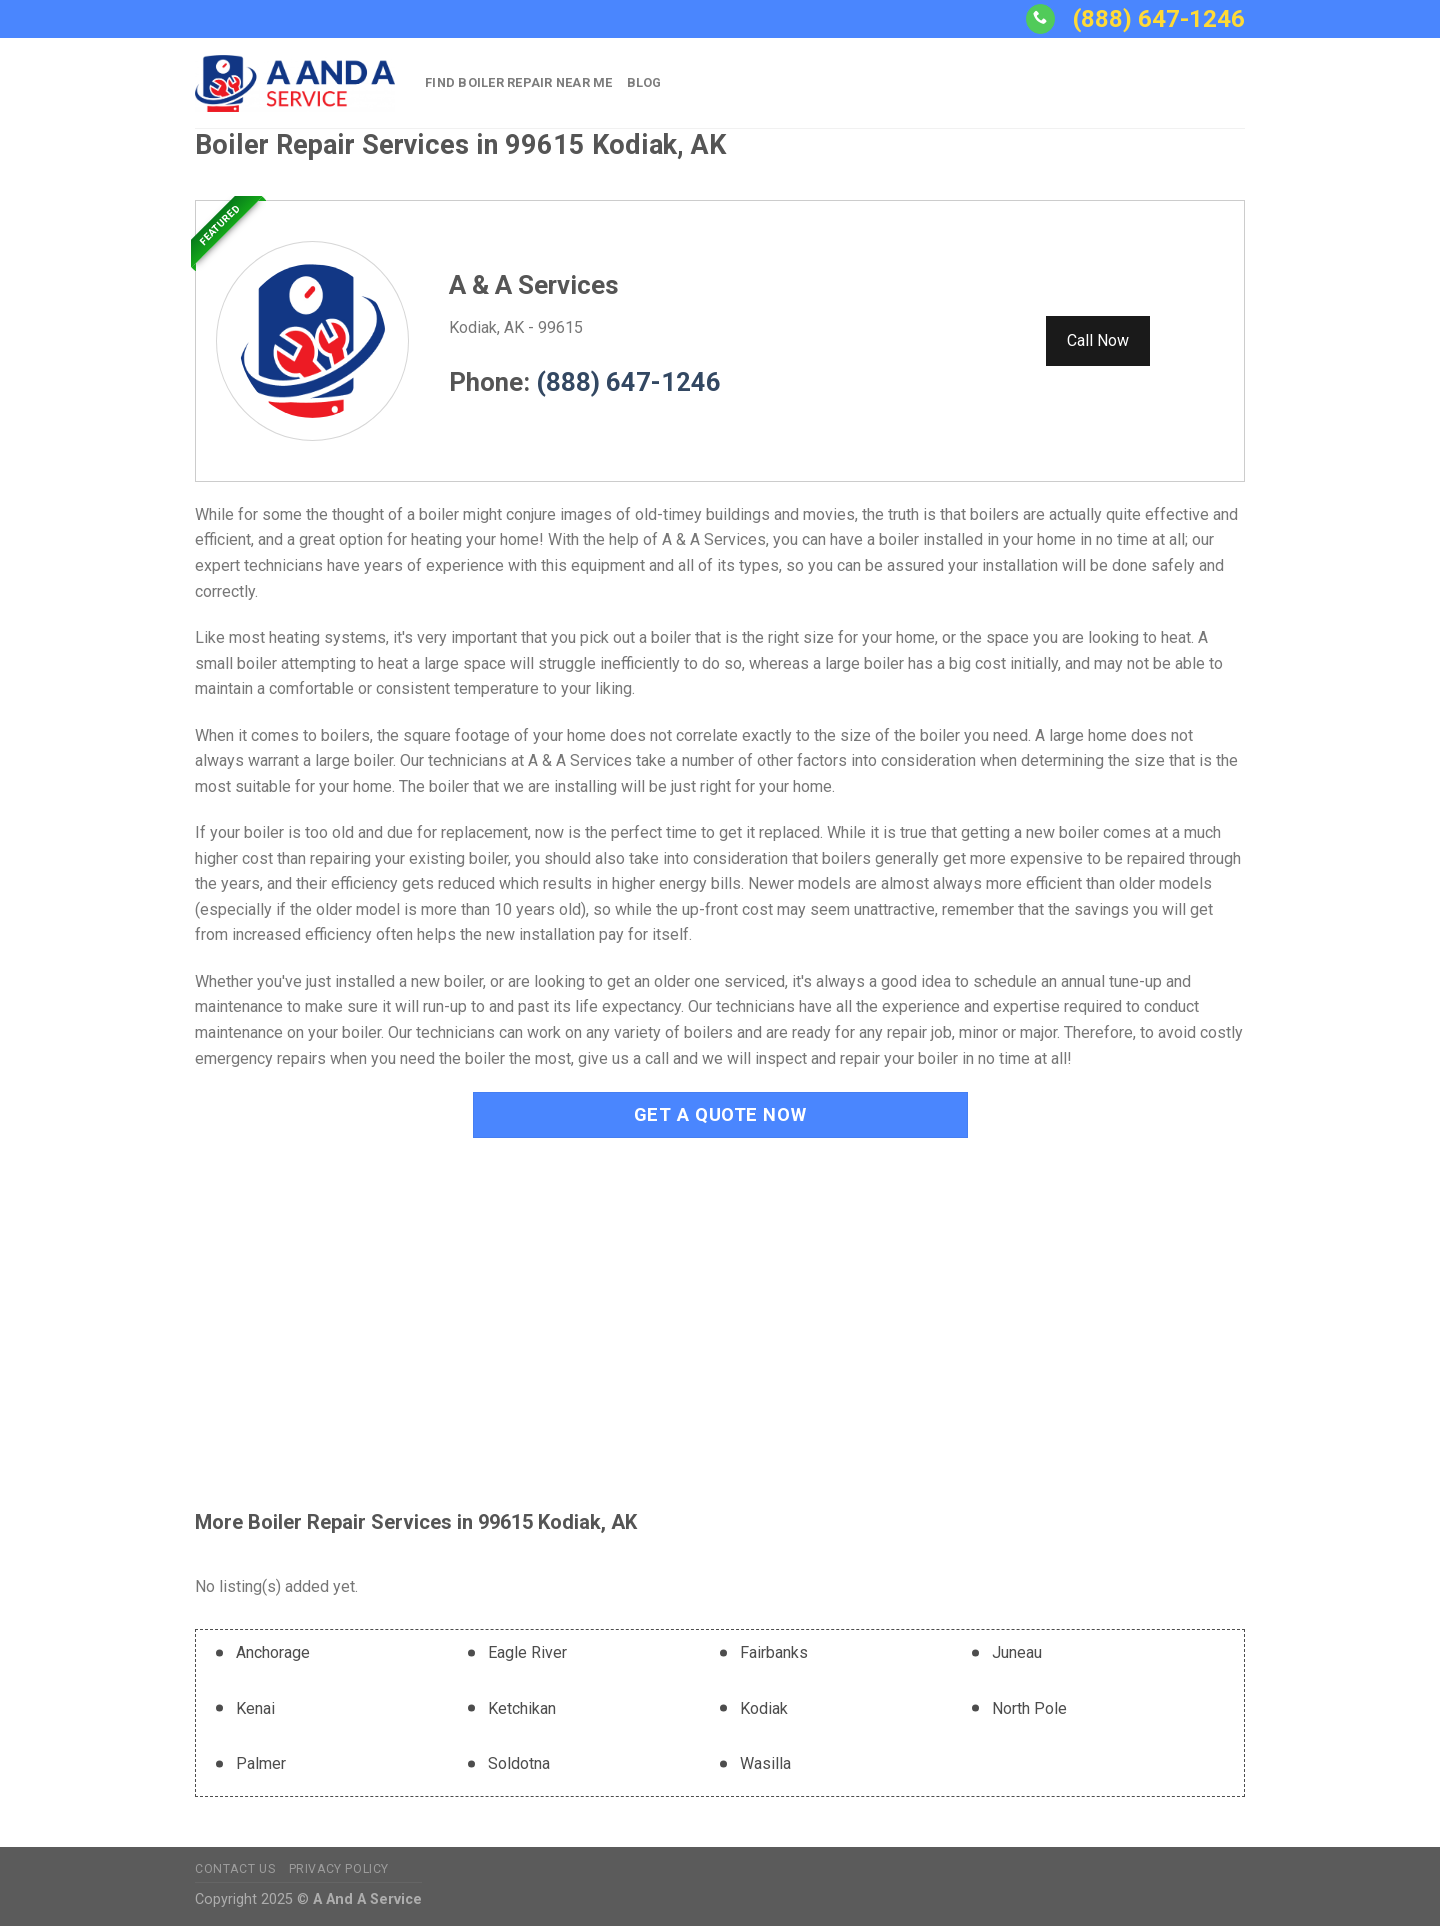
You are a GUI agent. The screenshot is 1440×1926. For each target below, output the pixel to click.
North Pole (1029, 1708)
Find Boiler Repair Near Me (519, 82)
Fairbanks (774, 1652)
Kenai (255, 1708)
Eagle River (527, 1652)
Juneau (1017, 1652)
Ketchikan (522, 1708)
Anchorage (273, 1652)
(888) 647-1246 (1159, 19)
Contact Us (235, 1869)
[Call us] (1040, 19)
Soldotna (519, 1763)
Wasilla (765, 1763)
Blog (644, 82)
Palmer (261, 1763)
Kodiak (764, 1708)
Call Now (1098, 340)
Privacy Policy (339, 1869)
